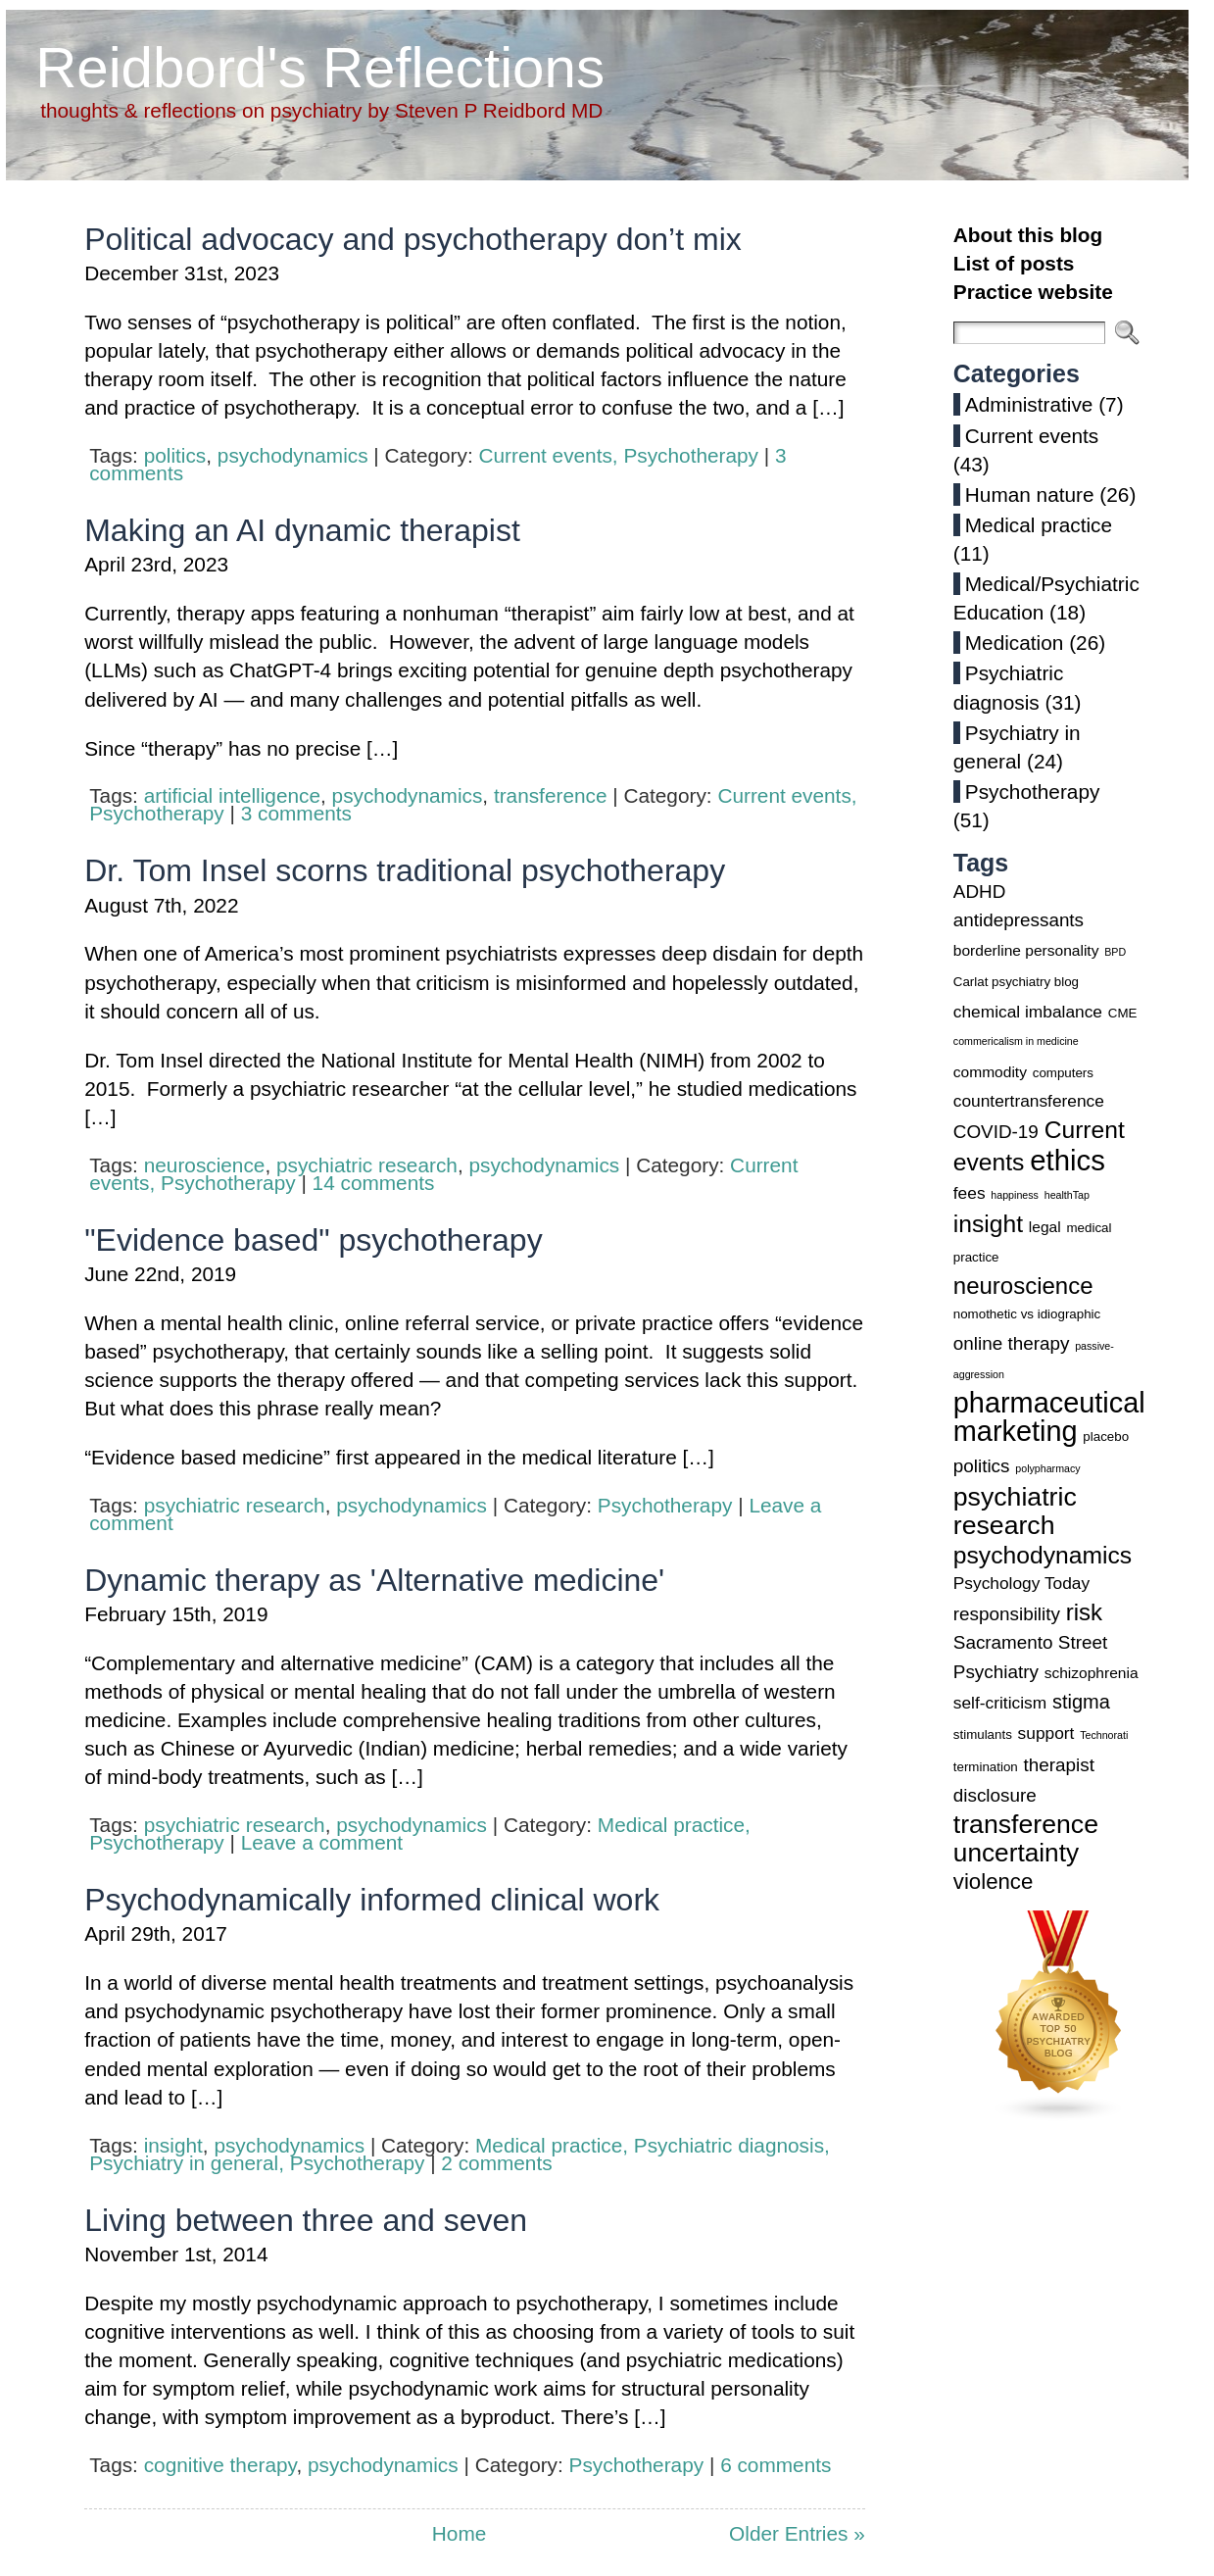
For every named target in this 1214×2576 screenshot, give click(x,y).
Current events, (550, 455)
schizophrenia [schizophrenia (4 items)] (1091, 1672)
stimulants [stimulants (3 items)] (982, 1734)
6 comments (775, 2464)
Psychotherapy (690, 455)
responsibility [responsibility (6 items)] (1006, 1614)
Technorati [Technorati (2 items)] (1104, 1735)
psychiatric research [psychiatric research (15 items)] (1015, 1511)
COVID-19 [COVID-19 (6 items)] (996, 1131)
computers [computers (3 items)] (1063, 1072)
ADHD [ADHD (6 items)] (979, 891)
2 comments (496, 2163)
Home (459, 2533)
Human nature (1029, 494)
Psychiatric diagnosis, (732, 2145)
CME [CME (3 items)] (1123, 1013)
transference (550, 795)
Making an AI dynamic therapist (302, 530)
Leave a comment (322, 1842)
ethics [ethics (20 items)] (1067, 1160)
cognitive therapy (220, 2464)
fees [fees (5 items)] (969, 1193)
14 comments (374, 1182)
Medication (1014, 642)
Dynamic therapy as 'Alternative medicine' (374, 1580)
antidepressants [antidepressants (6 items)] (1018, 920)
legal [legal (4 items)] (1045, 1226)
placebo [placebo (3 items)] (1106, 1436)
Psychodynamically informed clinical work (371, 1899)
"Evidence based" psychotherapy (313, 1240)
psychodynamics (293, 455)
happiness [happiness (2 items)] (1015, 1195)
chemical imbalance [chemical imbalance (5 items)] (1027, 1011)
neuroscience (205, 1165)
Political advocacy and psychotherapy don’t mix (413, 239)
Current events (1031, 435)
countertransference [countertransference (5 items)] (1028, 1101)
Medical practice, (674, 1824)
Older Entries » (797, 2533)
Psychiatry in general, (189, 2163)
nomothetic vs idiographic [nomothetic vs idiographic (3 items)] (1026, 1314)
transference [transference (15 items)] (1025, 1824)
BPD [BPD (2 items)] (1115, 952)
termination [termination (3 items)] (985, 1766)
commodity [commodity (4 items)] (990, 1072)
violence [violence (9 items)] (993, 1881)
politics (175, 455)
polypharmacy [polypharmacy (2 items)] (1047, 1468)
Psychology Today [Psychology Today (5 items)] (1021, 1583)
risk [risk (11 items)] (1084, 1612)
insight (173, 2145)
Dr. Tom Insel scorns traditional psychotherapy (404, 870)
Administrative (1029, 404)
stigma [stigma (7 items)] (1081, 1701)
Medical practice (1038, 525)
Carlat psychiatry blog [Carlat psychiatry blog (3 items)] (1016, 981)
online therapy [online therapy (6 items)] (1011, 1343)
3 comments (296, 813)
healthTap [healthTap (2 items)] (1067, 1195)
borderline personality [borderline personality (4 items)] (1026, 950)
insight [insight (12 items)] (988, 1224)
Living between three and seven (305, 2220)
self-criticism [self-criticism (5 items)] (999, 1702)
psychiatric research (367, 1165)
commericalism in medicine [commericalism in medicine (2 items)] (1016, 1041)
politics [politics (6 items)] (981, 1466)
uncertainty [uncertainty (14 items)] (1016, 1852)
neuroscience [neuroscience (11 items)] (1023, 1285)
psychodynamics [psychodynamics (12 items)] (1042, 1555)
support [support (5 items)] (1046, 1733)
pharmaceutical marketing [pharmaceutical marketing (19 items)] (1049, 1417)
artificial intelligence (232, 795)
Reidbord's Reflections (320, 67)
